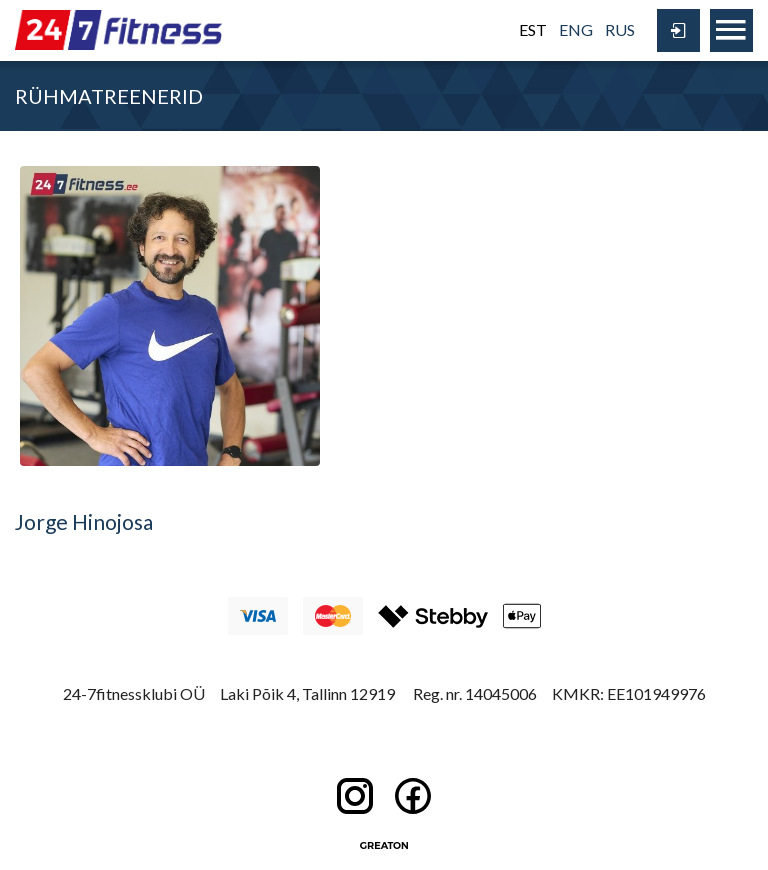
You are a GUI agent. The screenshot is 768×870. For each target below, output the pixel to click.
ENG (576, 29)
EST (533, 29)
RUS (620, 29)
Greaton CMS (384, 845)
